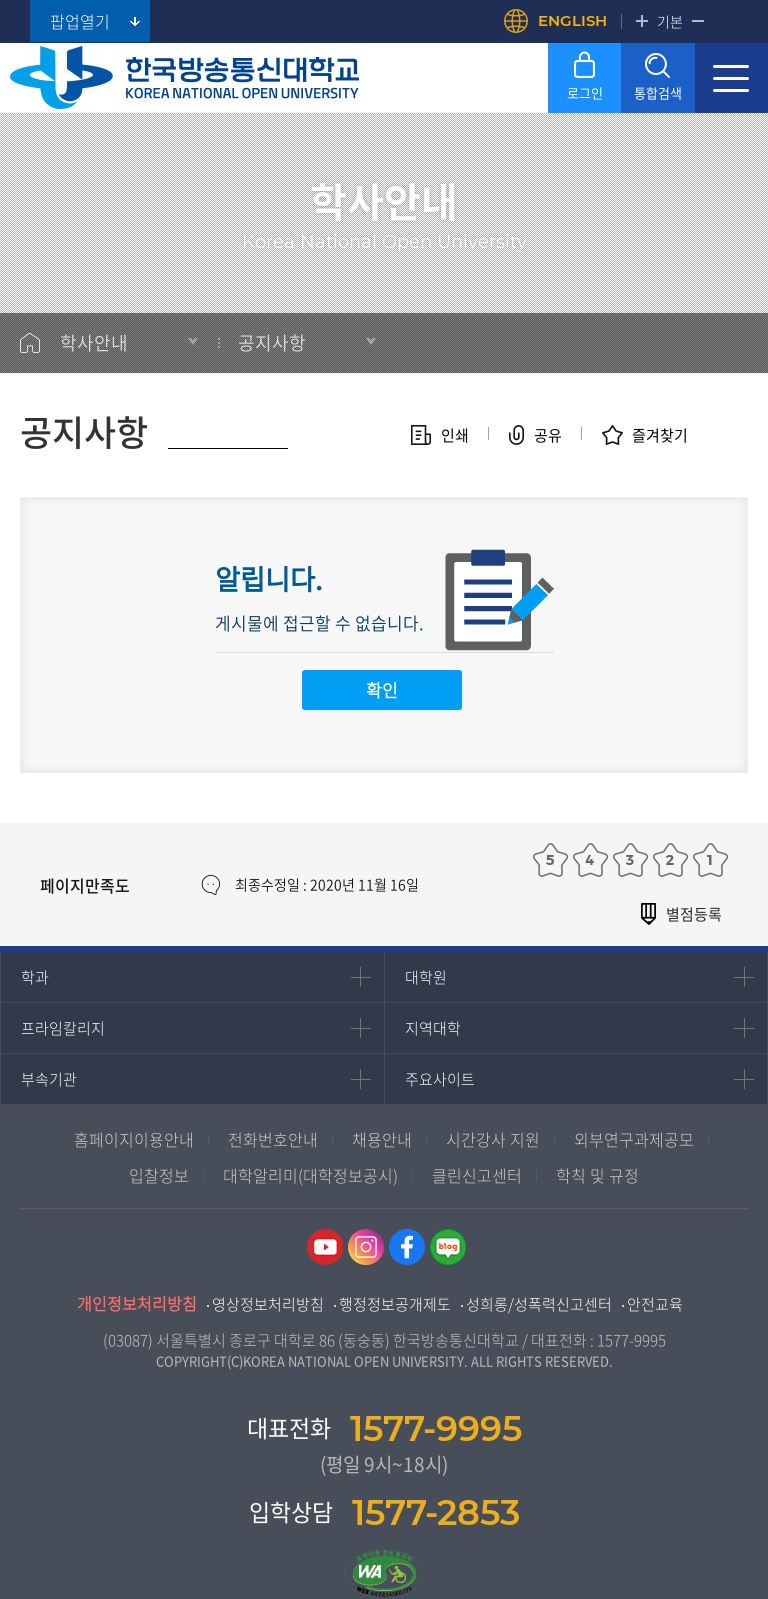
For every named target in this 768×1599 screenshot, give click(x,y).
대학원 (426, 977)
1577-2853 (436, 1512)
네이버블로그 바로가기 (448, 1247)
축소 (698, 21)
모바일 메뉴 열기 (731, 78)
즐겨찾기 (660, 435)
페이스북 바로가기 (407, 1247)
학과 (35, 977)
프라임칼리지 (63, 1028)
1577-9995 (631, 1340)
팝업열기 (80, 21)
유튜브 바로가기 (325, 1247)
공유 (548, 435)
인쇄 (455, 435)
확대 (642, 21)
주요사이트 (440, 1079)
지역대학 (433, 1028)
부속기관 (49, 1079)
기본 (670, 21)
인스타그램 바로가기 (366, 1247)
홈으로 (30, 343)
